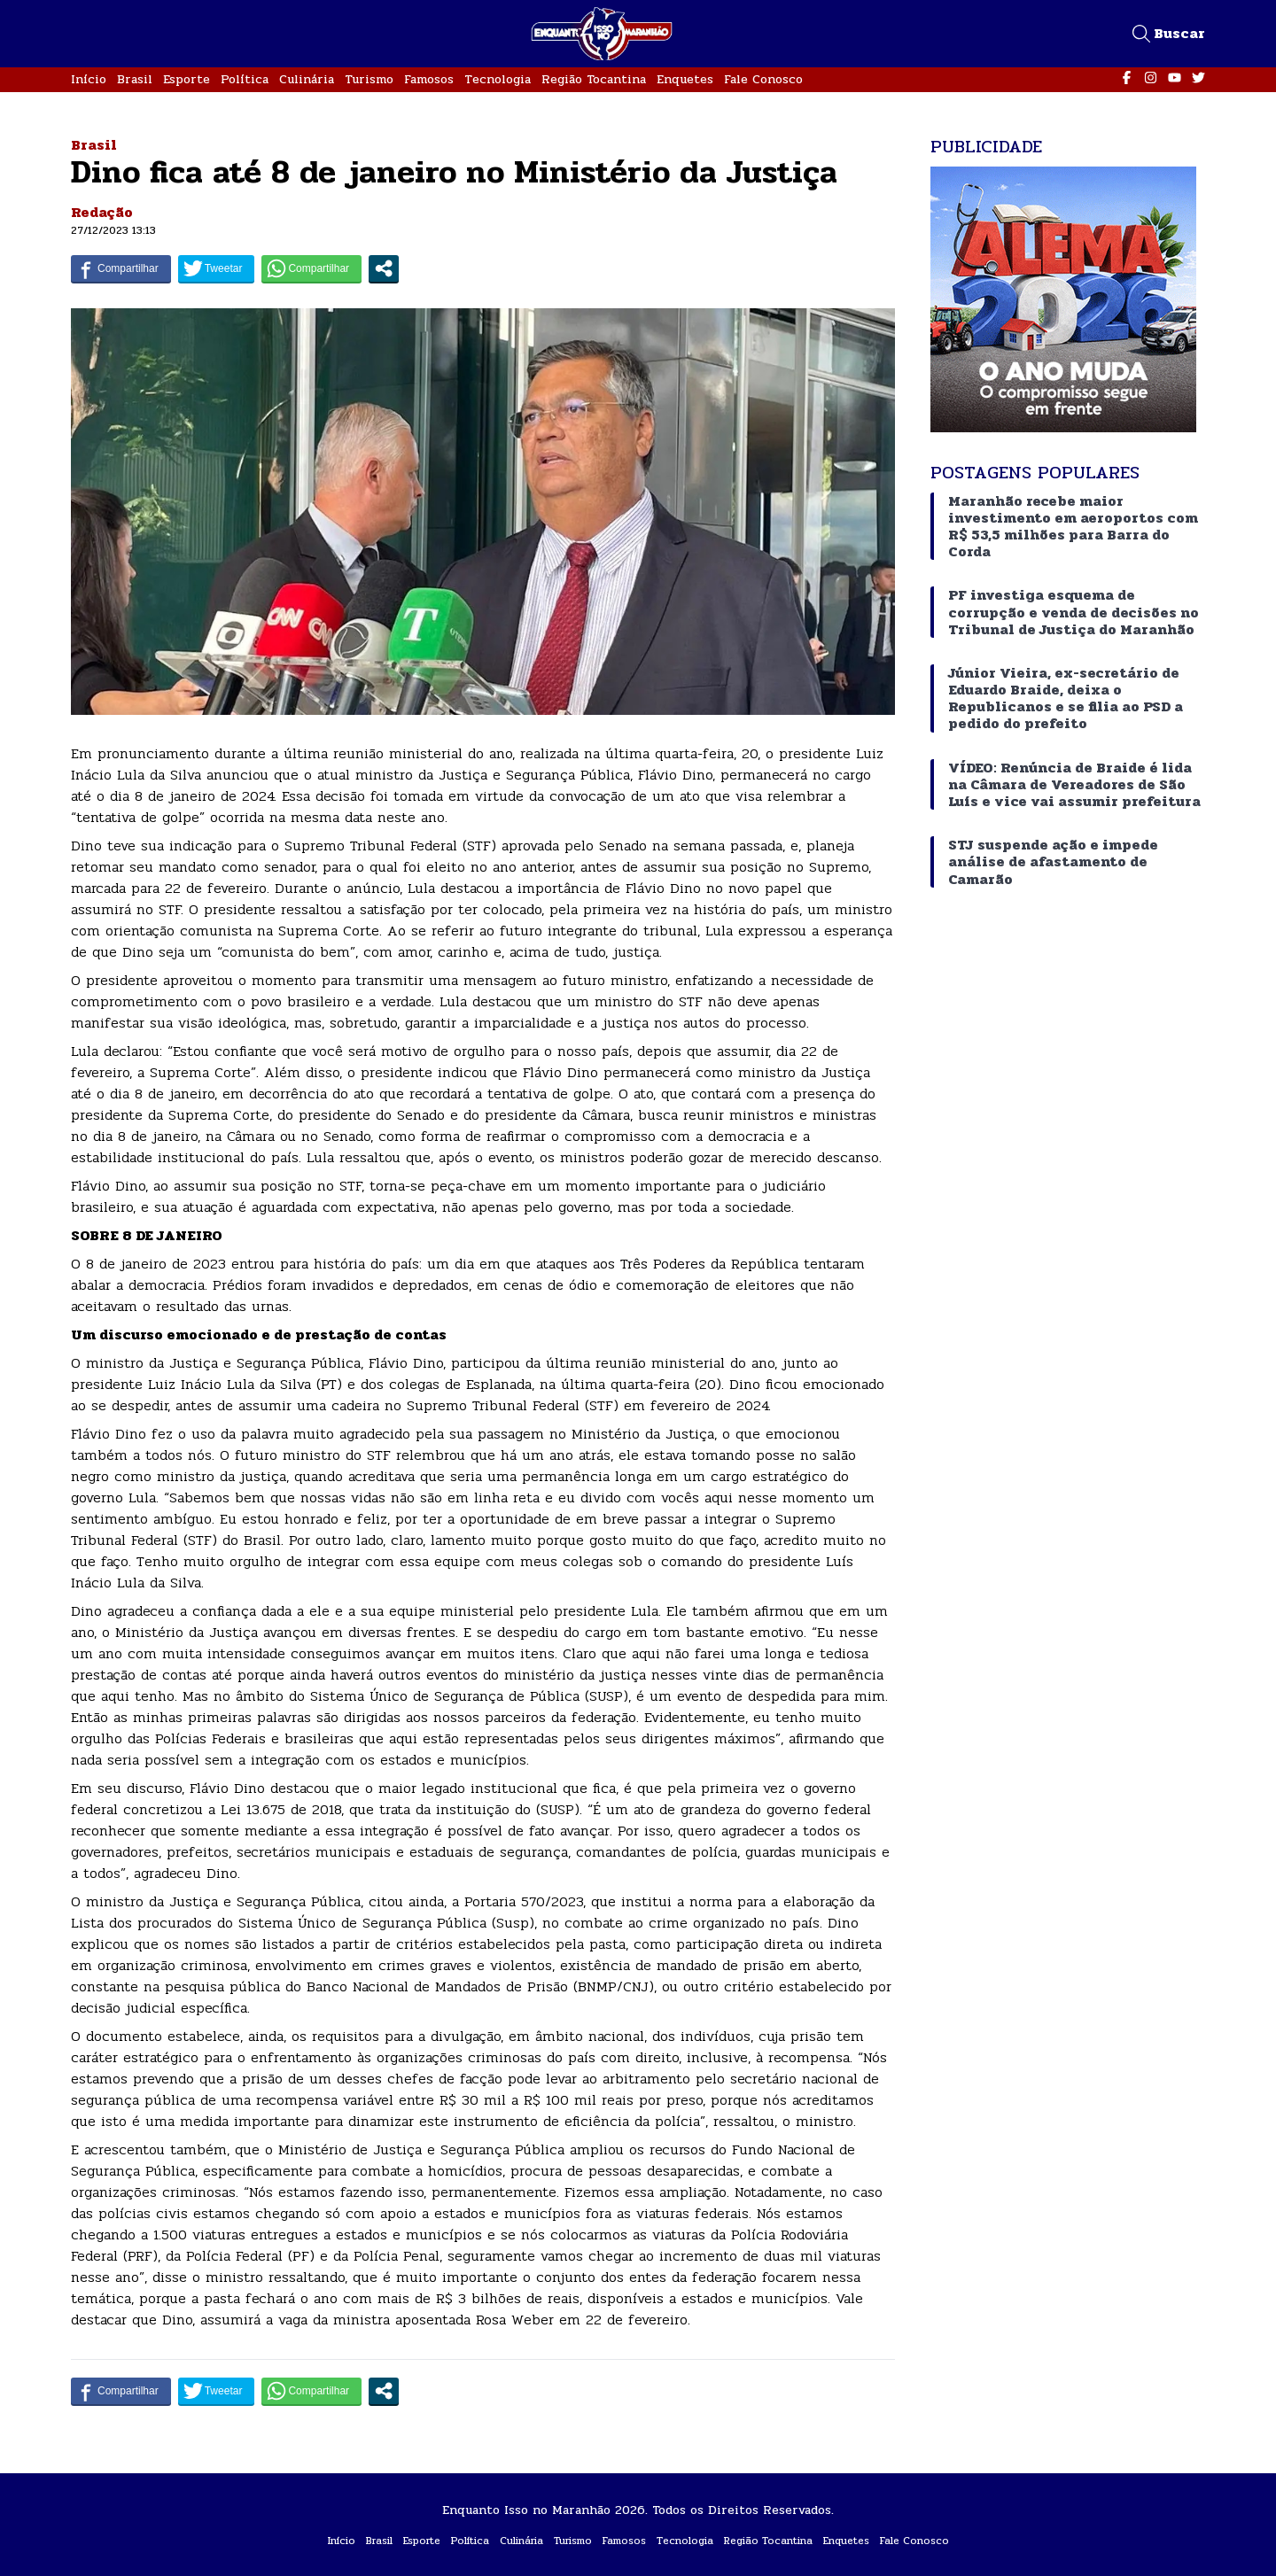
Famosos (429, 79)
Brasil (134, 79)
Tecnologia (497, 79)
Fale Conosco (763, 79)
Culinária (306, 79)
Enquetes (685, 79)
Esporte (186, 79)
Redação (102, 212)
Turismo (369, 79)
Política (244, 79)
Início (88, 79)
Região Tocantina (593, 79)
